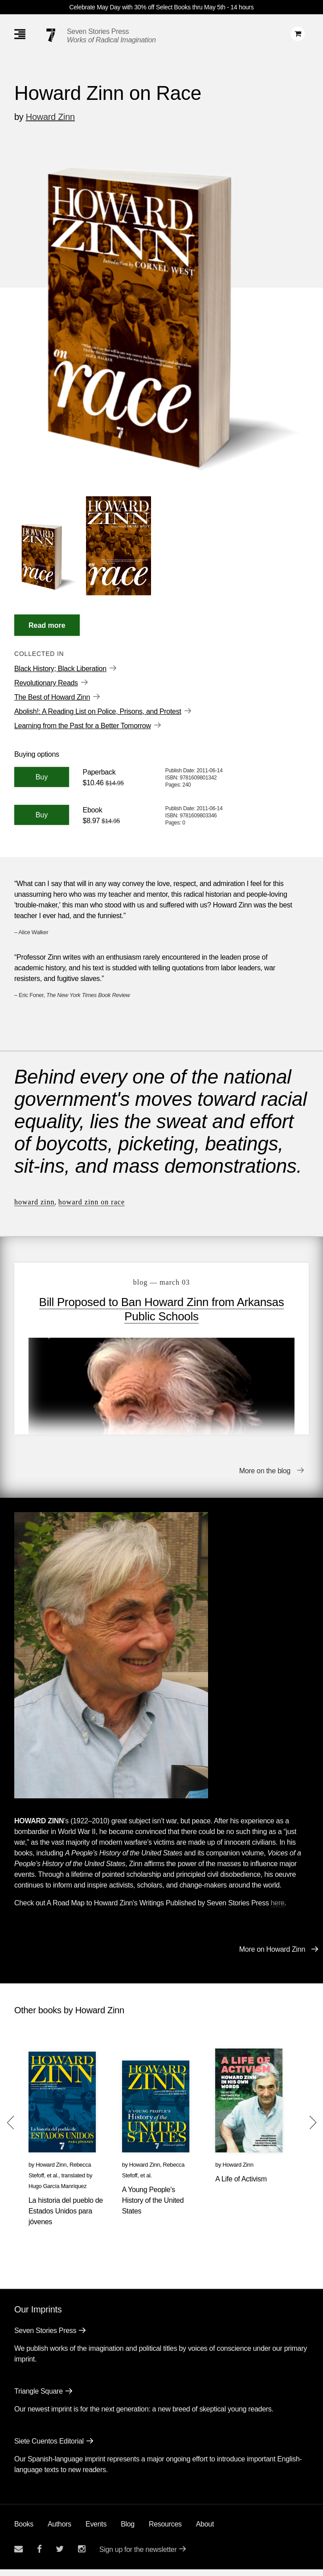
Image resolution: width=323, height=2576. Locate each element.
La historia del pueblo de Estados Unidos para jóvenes (66, 2217)
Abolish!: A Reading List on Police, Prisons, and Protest (97, 711)
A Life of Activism (241, 2185)
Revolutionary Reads (46, 683)
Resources (165, 2531)
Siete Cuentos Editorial (49, 2448)
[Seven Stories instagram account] (81, 2555)
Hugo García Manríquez (57, 2192)
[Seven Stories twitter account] (60, 2555)
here (278, 1909)
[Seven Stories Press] (50, 35)
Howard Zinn (50, 117)
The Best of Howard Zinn (52, 697)
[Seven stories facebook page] (39, 2555)
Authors (59, 2531)
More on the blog (264, 1477)
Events (96, 2531)
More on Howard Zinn (272, 1956)
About (205, 2531)
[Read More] (47, 625)
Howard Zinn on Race (91, 1202)
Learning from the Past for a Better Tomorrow (82, 726)
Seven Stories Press (98, 31)
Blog (128, 2531)
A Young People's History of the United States (153, 2207)
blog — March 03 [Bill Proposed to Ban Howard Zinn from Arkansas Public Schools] (161, 1282)
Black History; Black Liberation (60, 668)
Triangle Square (38, 2398)
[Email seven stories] (18, 2555)
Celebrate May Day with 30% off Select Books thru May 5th (147, 7)
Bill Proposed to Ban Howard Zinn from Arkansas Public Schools (161, 1309)
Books (23, 2531)
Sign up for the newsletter (138, 2556)
